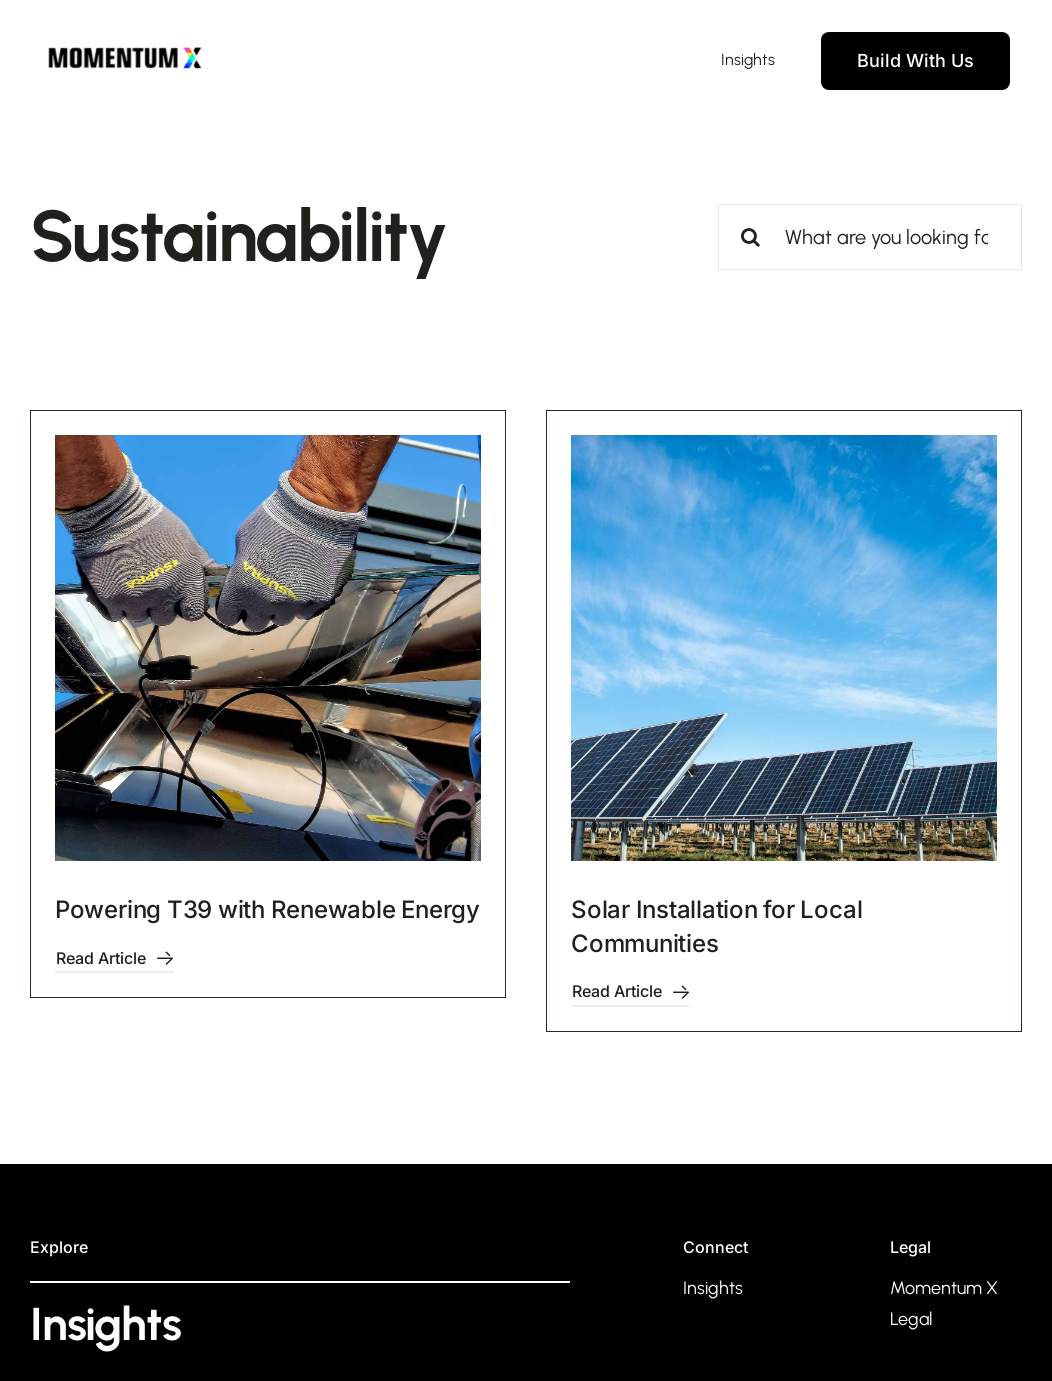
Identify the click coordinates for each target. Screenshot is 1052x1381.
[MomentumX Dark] (125, 46)
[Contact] (915, 61)
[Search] (751, 237)
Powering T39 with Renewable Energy (267, 909)
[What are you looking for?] (870, 237)
